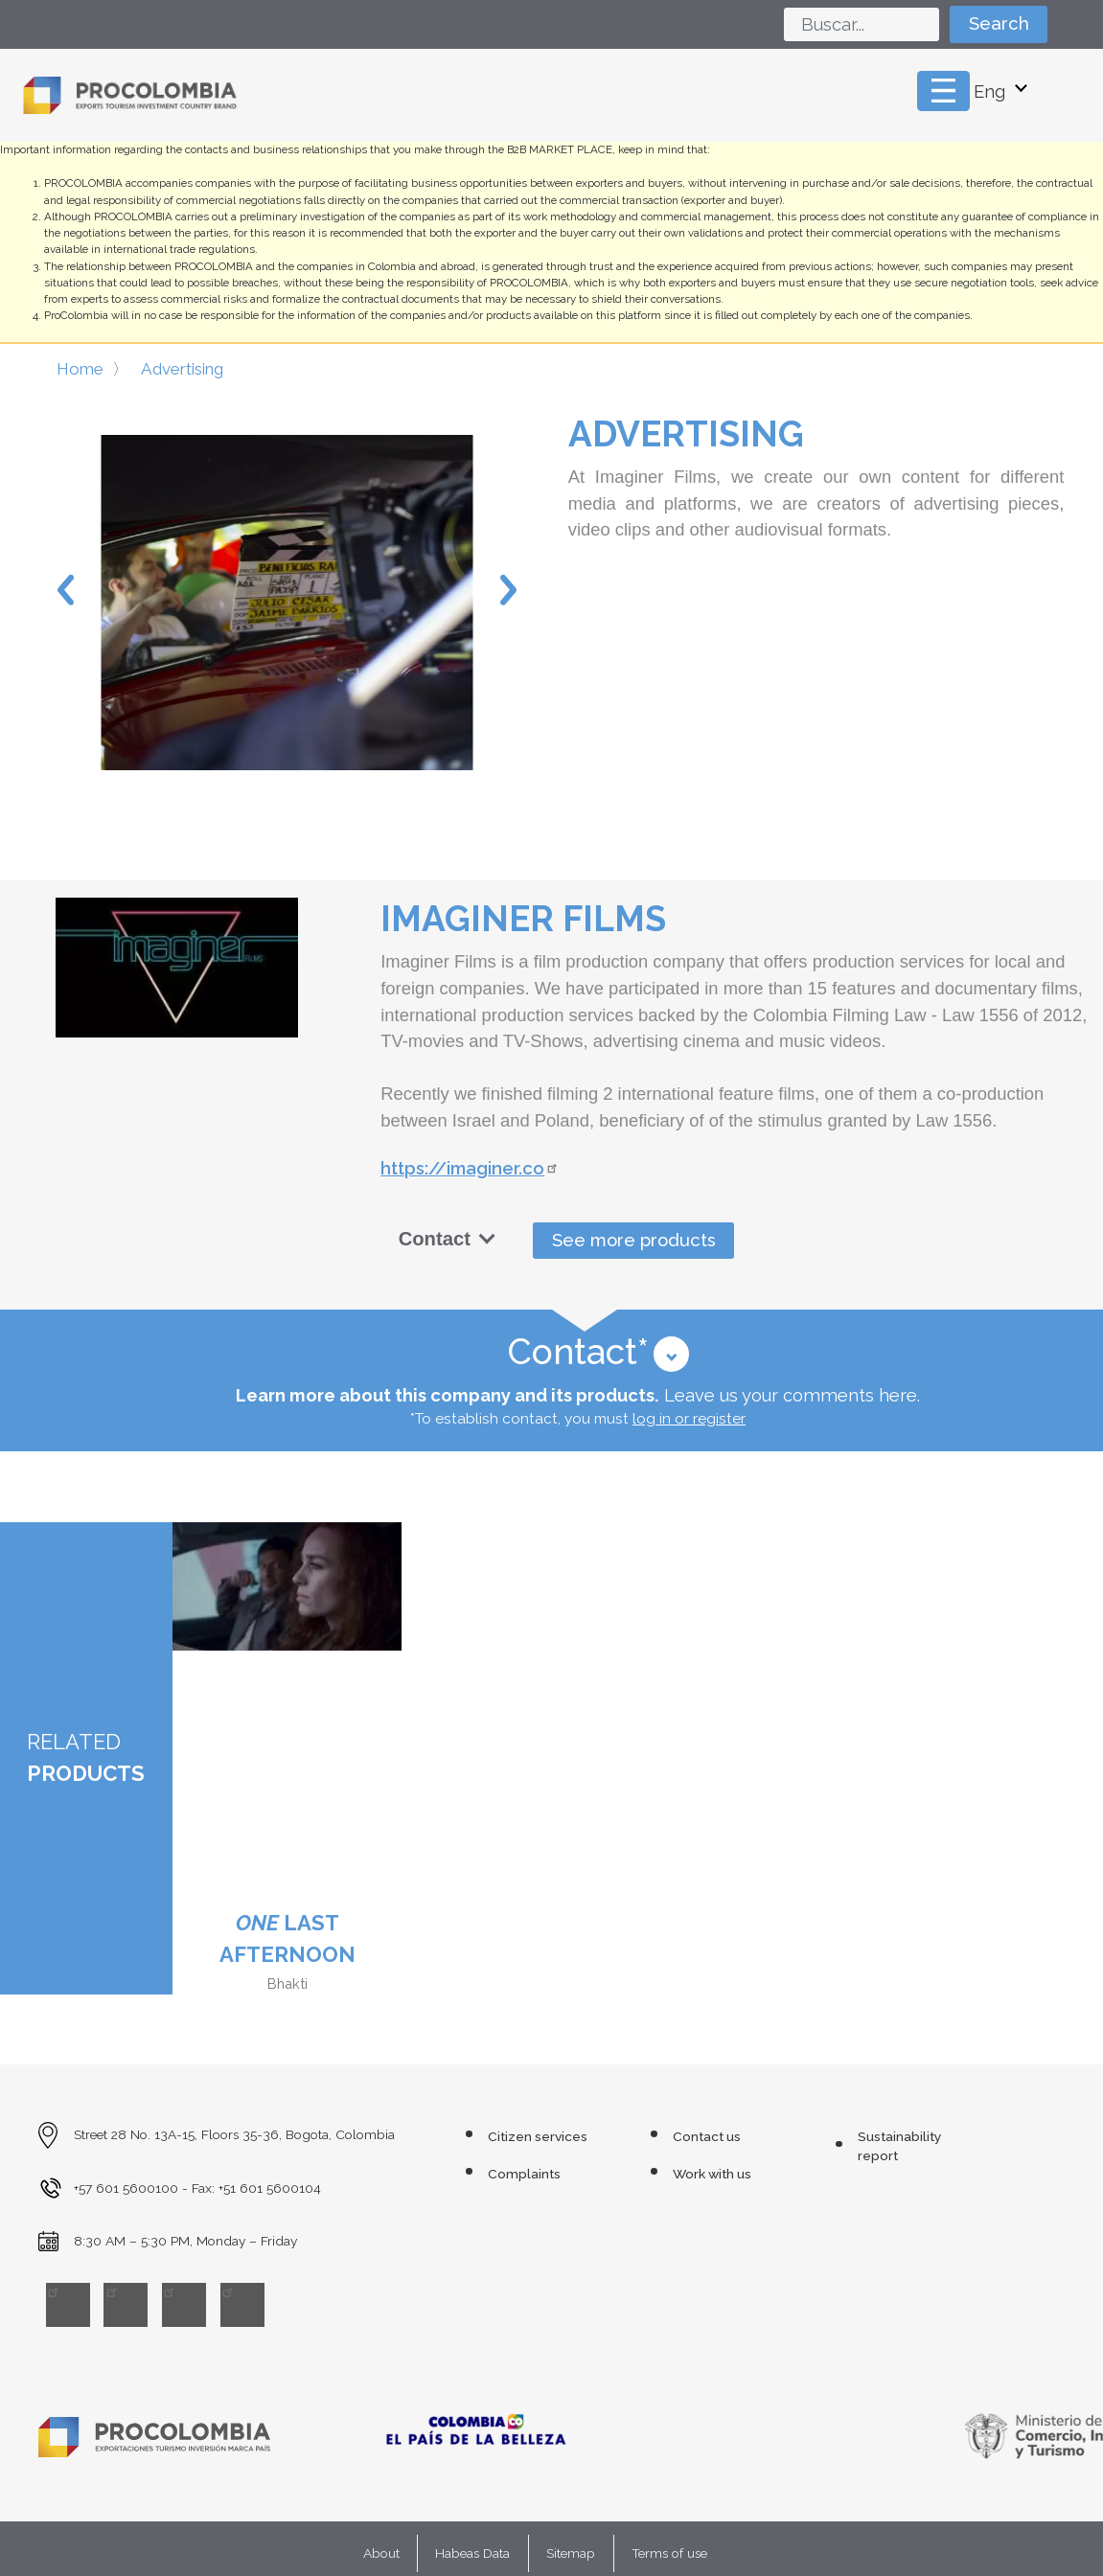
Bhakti (287, 1983)
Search (999, 23)
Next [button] (508, 590)
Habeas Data (472, 2553)
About (381, 2553)
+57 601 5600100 (126, 2188)
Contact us (707, 2136)
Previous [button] (65, 590)
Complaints (524, 2173)
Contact (447, 1238)
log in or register (689, 1418)
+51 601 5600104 (269, 2188)
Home (80, 368)
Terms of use (669, 2553)
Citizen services (537, 2136)
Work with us (712, 2173)
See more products (634, 1240)
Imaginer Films (523, 919)
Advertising (182, 368)
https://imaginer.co (471, 1168)
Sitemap (570, 2553)
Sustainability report (900, 2146)
